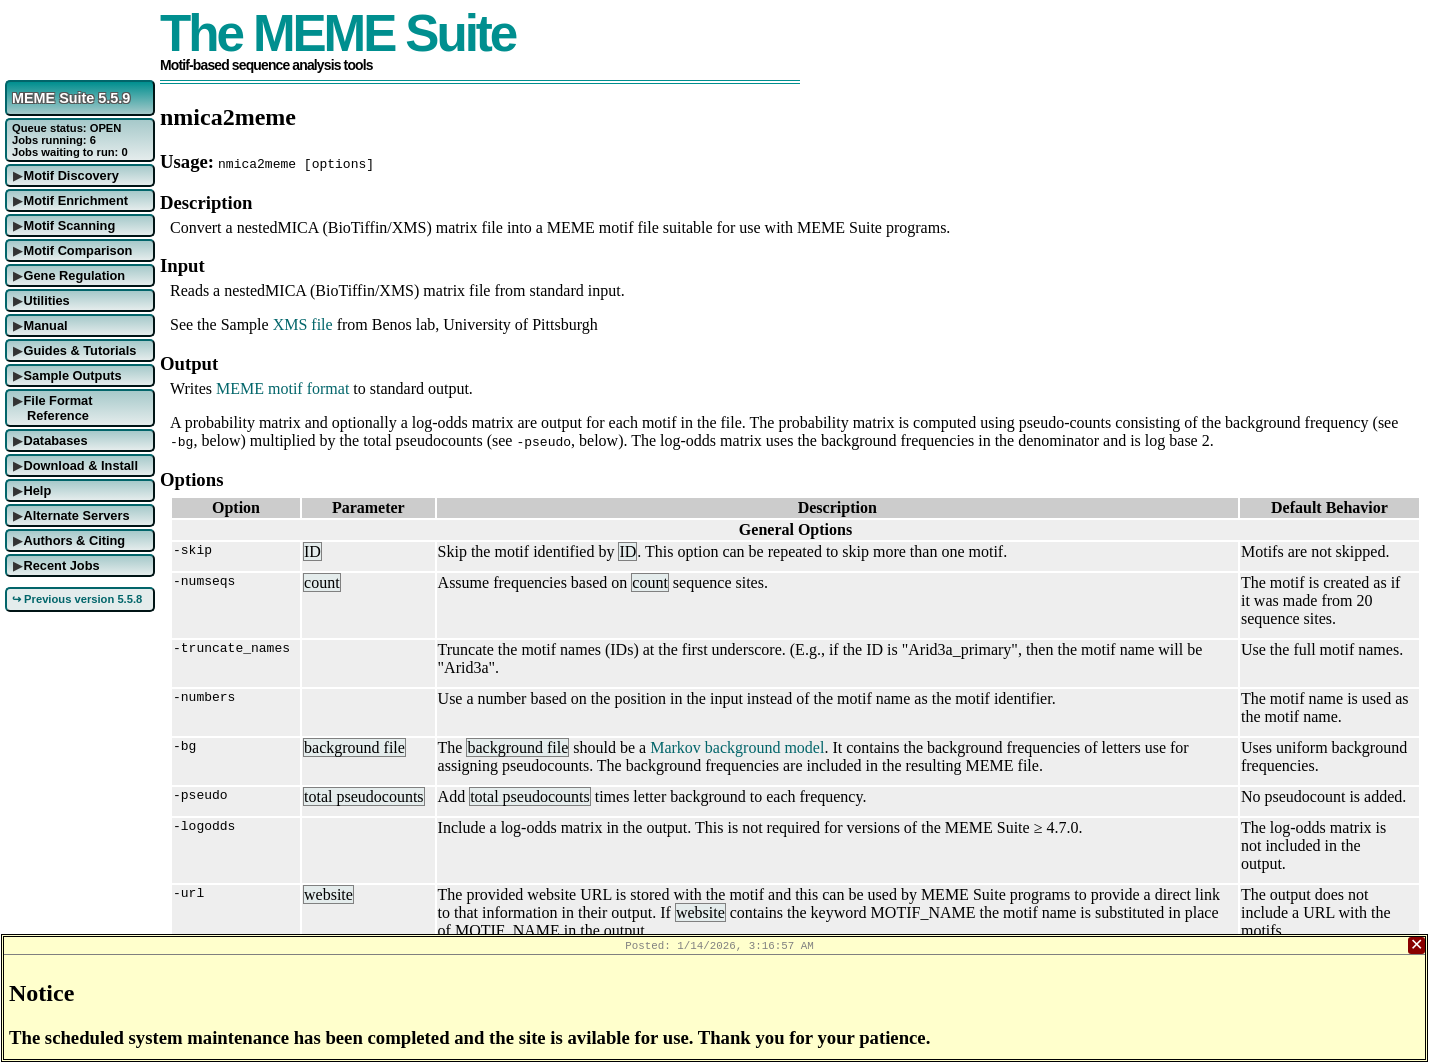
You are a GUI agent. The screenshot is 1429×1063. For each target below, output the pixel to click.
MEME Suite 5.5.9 (71, 98)
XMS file (303, 324)
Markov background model (737, 747)
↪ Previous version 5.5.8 (77, 599)
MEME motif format (282, 388)
